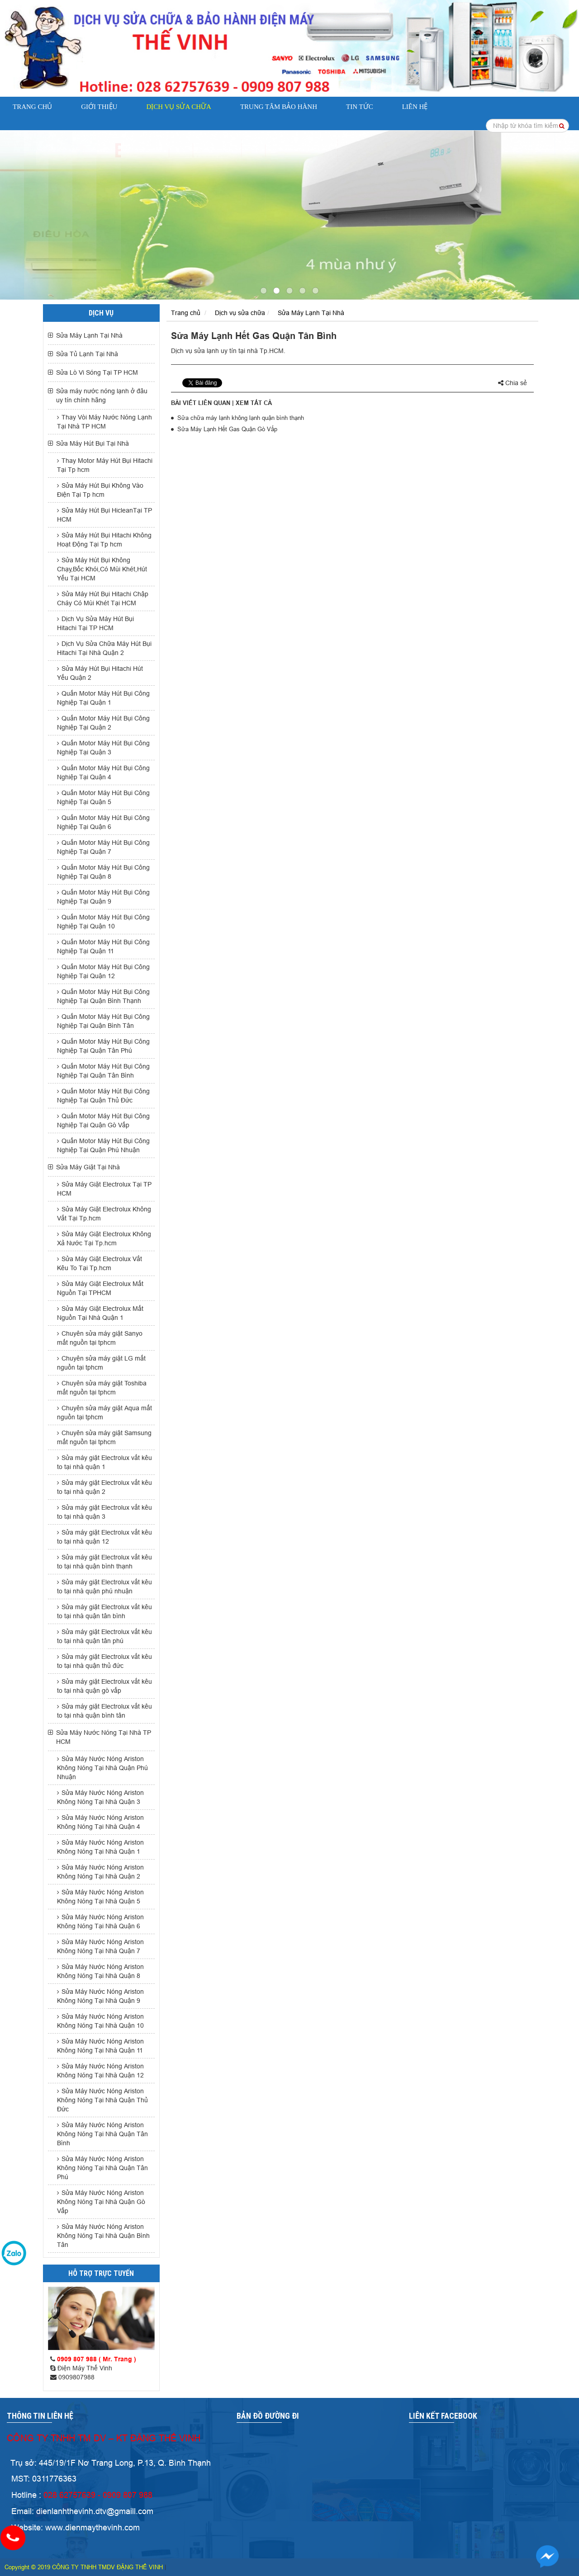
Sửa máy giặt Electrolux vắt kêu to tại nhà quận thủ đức (104, 1661)
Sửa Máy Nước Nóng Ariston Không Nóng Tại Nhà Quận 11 (100, 2046)
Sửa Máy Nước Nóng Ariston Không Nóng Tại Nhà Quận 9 (100, 1996)
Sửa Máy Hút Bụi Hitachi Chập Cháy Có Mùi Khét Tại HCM (102, 598)
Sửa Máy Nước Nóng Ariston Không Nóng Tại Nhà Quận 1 (100, 1847)
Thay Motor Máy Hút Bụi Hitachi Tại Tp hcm (104, 465)
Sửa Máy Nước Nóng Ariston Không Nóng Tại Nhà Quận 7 (100, 1946)
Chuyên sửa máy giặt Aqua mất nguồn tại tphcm (104, 1412)
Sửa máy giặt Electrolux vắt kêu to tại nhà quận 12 (104, 1537)
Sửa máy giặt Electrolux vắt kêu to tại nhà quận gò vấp (104, 1686)
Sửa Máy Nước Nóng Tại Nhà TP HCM (103, 1737)
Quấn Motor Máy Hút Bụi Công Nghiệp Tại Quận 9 (103, 897)
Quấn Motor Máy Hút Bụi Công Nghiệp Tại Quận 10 (103, 922)
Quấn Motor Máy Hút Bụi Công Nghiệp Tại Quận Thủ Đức (103, 1096)
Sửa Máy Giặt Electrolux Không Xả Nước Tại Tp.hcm (104, 1238)
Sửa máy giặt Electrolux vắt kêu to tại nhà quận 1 (104, 1462)
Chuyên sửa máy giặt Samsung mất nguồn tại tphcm (104, 1437)
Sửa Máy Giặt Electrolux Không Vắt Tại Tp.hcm (104, 1214)
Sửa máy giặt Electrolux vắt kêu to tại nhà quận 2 (104, 1487)
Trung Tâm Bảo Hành (278, 106)
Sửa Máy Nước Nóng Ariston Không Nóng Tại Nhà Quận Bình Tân (103, 2235)
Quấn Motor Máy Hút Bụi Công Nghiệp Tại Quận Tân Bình (103, 1071)
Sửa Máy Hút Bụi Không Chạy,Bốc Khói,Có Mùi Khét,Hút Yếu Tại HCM (102, 569)
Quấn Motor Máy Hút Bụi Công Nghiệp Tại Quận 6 (103, 822)
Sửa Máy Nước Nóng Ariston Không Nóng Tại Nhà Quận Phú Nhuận (102, 1767)
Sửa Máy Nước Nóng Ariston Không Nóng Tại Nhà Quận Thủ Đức (102, 2100)
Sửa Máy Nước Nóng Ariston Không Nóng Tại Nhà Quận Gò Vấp (101, 2201)
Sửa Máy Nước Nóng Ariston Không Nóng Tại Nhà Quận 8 (100, 1971)
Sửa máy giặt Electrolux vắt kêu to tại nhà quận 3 (104, 1512)
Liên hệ (415, 106)
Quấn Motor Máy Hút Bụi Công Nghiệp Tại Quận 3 (103, 747)
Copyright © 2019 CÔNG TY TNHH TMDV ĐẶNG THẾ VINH (84, 2567)
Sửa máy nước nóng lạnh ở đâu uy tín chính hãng (101, 395)
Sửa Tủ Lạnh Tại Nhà (87, 354)
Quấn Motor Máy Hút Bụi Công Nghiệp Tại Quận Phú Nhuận (103, 1145)
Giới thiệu (99, 106)
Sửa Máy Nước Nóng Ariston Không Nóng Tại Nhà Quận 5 (100, 1896)
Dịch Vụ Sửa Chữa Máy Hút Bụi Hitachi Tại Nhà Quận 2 (104, 648)
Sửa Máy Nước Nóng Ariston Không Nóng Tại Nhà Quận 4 (100, 1822)
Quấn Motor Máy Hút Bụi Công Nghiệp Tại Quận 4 (103, 772)
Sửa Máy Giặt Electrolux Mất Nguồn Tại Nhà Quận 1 (100, 1313)
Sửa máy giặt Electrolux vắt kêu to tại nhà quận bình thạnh (104, 1562)
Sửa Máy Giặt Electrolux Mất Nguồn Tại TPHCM (100, 1288)
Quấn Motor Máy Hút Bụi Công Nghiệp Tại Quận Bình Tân (103, 1021)
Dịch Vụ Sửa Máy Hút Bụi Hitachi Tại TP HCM (95, 623)
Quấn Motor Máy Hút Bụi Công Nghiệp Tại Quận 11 (103, 946)
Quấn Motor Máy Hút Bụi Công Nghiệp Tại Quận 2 (103, 723)
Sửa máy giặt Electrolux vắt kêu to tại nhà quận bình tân (104, 1711)
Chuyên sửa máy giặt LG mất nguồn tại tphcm (101, 1363)
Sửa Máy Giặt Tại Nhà (88, 1167)
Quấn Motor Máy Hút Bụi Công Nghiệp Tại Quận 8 (103, 872)
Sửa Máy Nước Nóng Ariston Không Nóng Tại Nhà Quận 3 (100, 1797)
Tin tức (359, 106)
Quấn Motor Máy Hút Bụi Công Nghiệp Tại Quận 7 (103, 847)
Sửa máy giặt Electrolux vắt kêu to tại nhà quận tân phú (104, 1636)
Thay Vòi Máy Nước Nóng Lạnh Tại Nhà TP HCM (104, 422)
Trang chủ (32, 106)
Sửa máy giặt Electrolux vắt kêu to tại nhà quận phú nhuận (104, 1586)
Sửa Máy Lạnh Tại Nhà (89, 335)
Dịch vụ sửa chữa (178, 106)
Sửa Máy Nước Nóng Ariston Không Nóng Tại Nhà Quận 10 (100, 2021)
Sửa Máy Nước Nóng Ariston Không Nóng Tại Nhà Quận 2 (100, 1872)
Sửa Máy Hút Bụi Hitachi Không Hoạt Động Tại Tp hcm (104, 540)
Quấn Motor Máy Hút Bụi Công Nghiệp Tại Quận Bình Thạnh (103, 996)
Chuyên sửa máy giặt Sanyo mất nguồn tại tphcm (99, 1338)
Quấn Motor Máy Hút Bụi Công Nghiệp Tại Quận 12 (103, 971)
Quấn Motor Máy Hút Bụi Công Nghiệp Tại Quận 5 (103, 797)
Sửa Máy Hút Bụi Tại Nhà (92, 443)
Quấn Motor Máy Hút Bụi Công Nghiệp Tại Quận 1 (103, 698)
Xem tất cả (254, 402)
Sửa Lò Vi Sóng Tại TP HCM (97, 372)
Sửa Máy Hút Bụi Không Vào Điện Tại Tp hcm (100, 490)
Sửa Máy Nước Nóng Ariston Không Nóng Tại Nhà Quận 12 (100, 2071)
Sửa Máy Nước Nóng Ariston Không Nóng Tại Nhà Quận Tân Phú (102, 2167)
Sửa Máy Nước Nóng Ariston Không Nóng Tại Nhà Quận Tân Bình (102, 2134)
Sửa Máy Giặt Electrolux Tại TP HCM (104, 1189)
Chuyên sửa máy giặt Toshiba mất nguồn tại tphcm (102, 1388)
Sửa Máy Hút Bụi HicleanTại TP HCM (104, 515)
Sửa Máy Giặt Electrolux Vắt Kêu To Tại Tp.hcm (99, 1263)
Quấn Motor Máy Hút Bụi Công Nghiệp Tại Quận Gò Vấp (103, 1120)
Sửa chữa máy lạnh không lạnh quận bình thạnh (240, 417)
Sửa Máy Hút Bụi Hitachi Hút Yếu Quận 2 (100, 673)
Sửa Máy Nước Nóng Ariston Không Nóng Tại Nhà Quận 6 (100, 1921)
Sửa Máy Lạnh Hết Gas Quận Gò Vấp (227, 429)
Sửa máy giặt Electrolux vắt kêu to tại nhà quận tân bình (104, 1611)
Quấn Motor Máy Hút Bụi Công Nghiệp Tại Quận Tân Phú (103, 1046)
